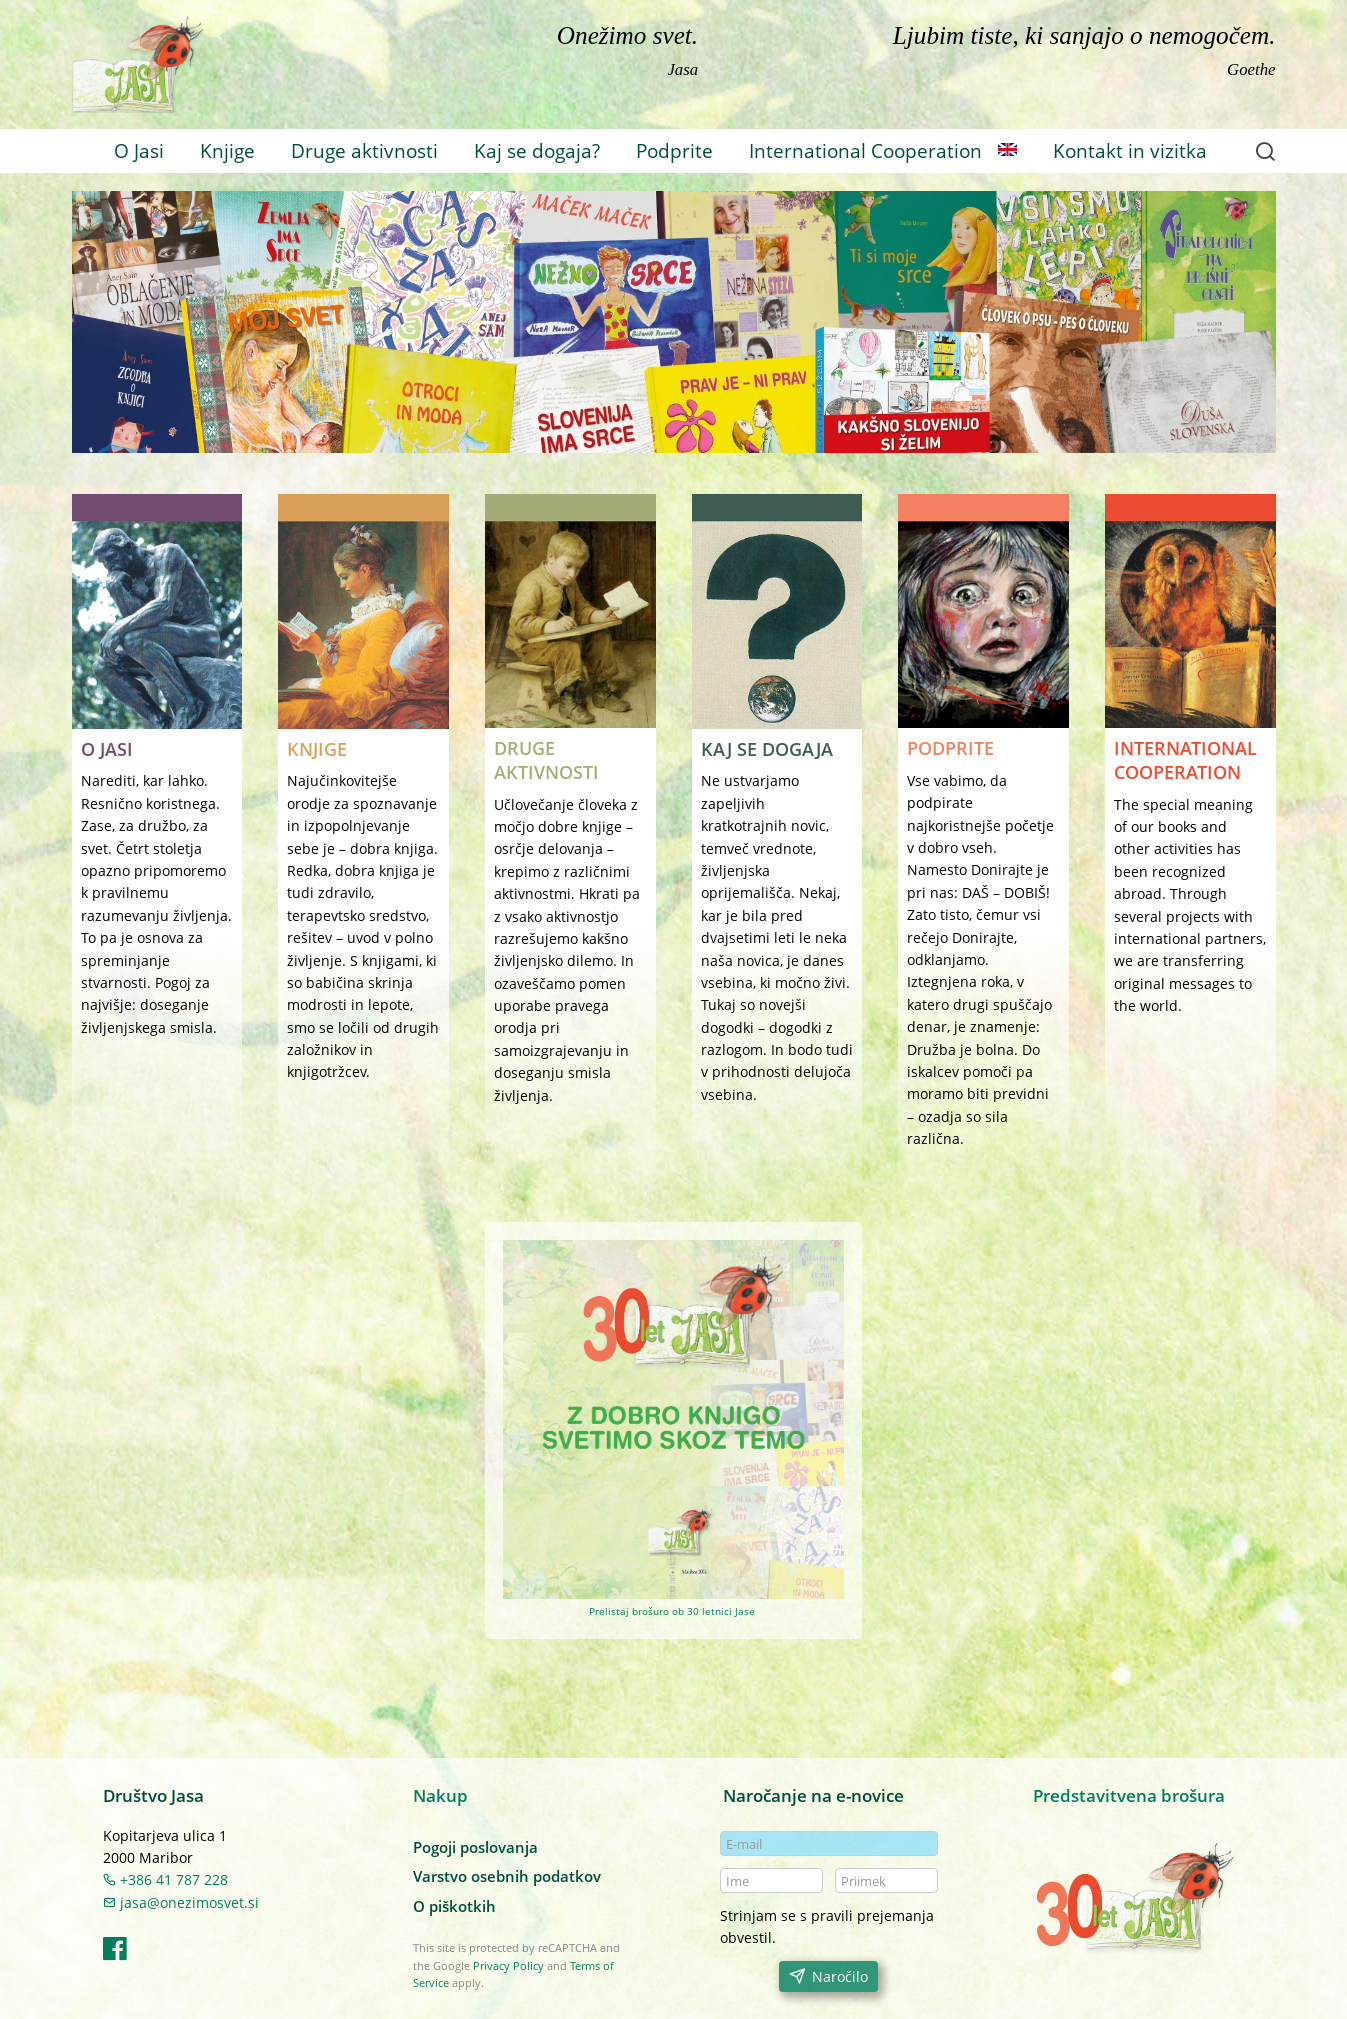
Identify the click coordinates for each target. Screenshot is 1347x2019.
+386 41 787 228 (165, 1879)
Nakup (440, 1795)
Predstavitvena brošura (1129, 1795)
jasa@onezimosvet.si (181, 1902)
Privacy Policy (508, 1965)
